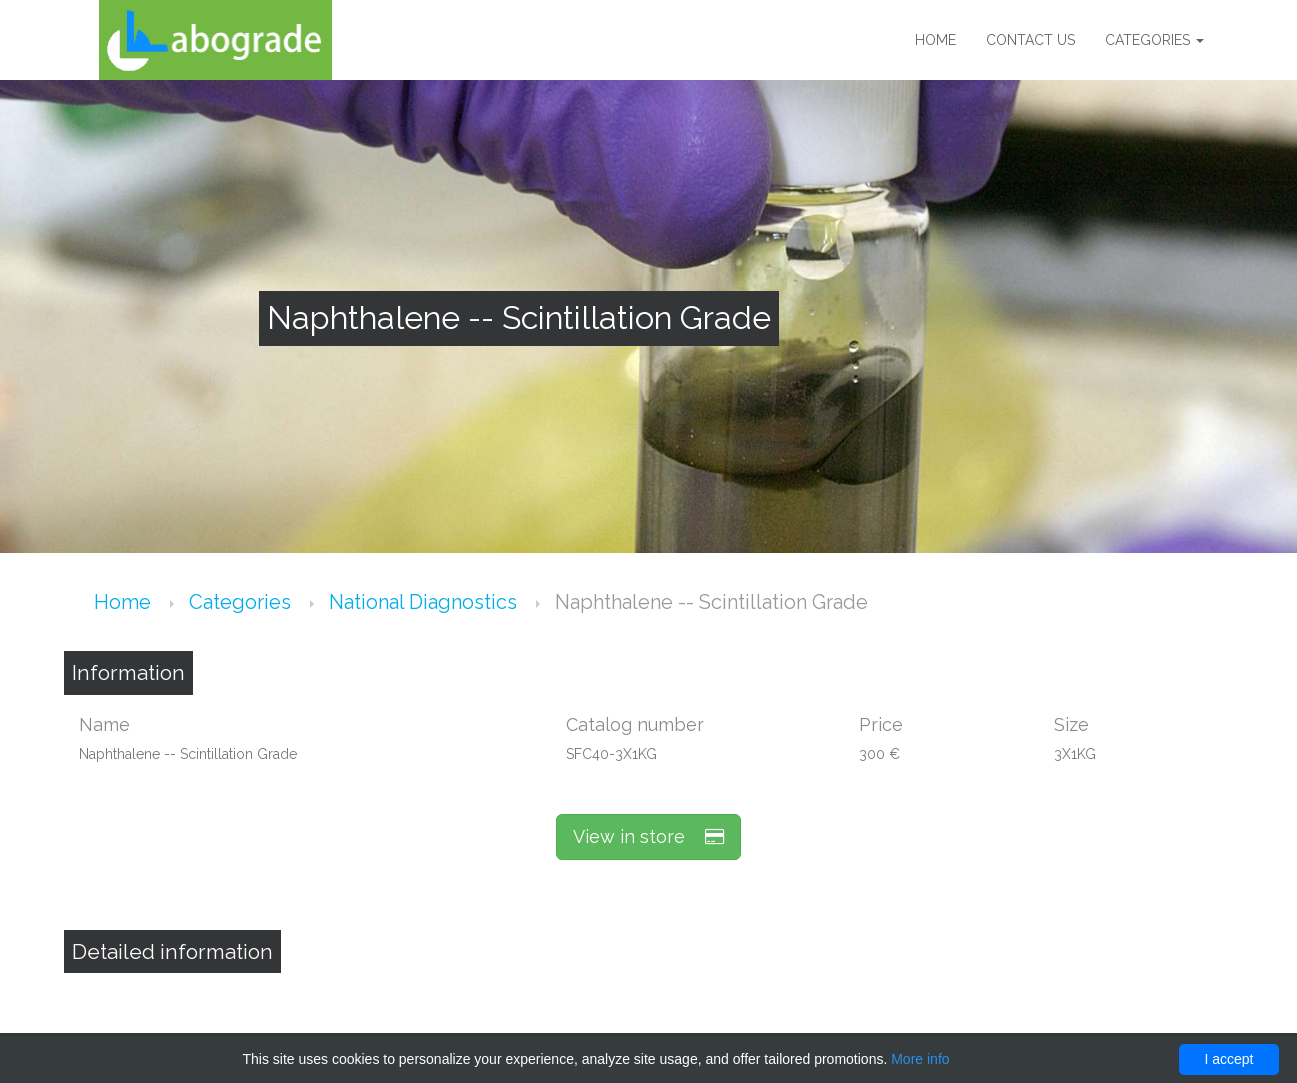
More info (920, 1059)
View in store (648, 836)
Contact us (1030, 40)
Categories (1154, 40)
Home (935, 40)
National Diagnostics (425, 602)
